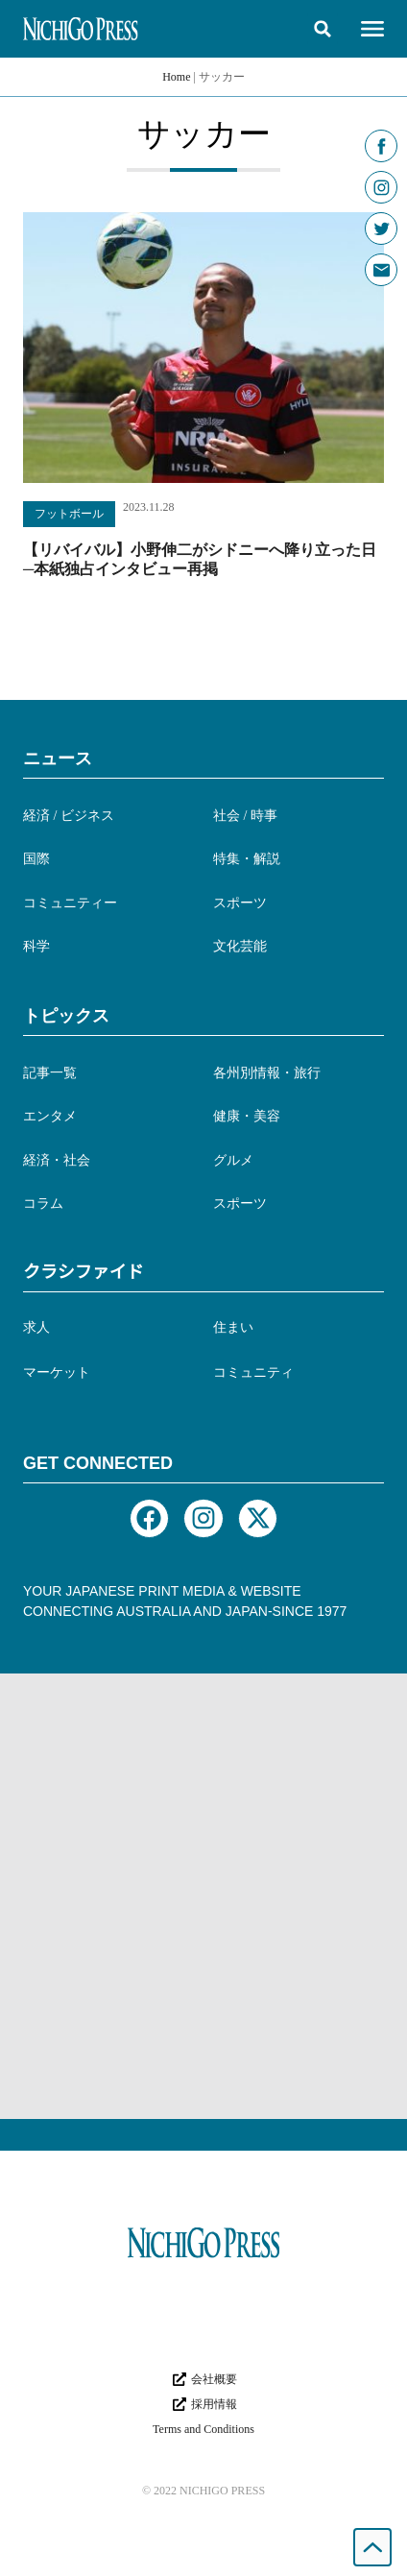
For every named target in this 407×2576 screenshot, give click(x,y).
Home (176, 77)
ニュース (57, 758)
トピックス (66, 1015)
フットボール (69, 513)
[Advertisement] (203, 1896)
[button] (322, 28)
